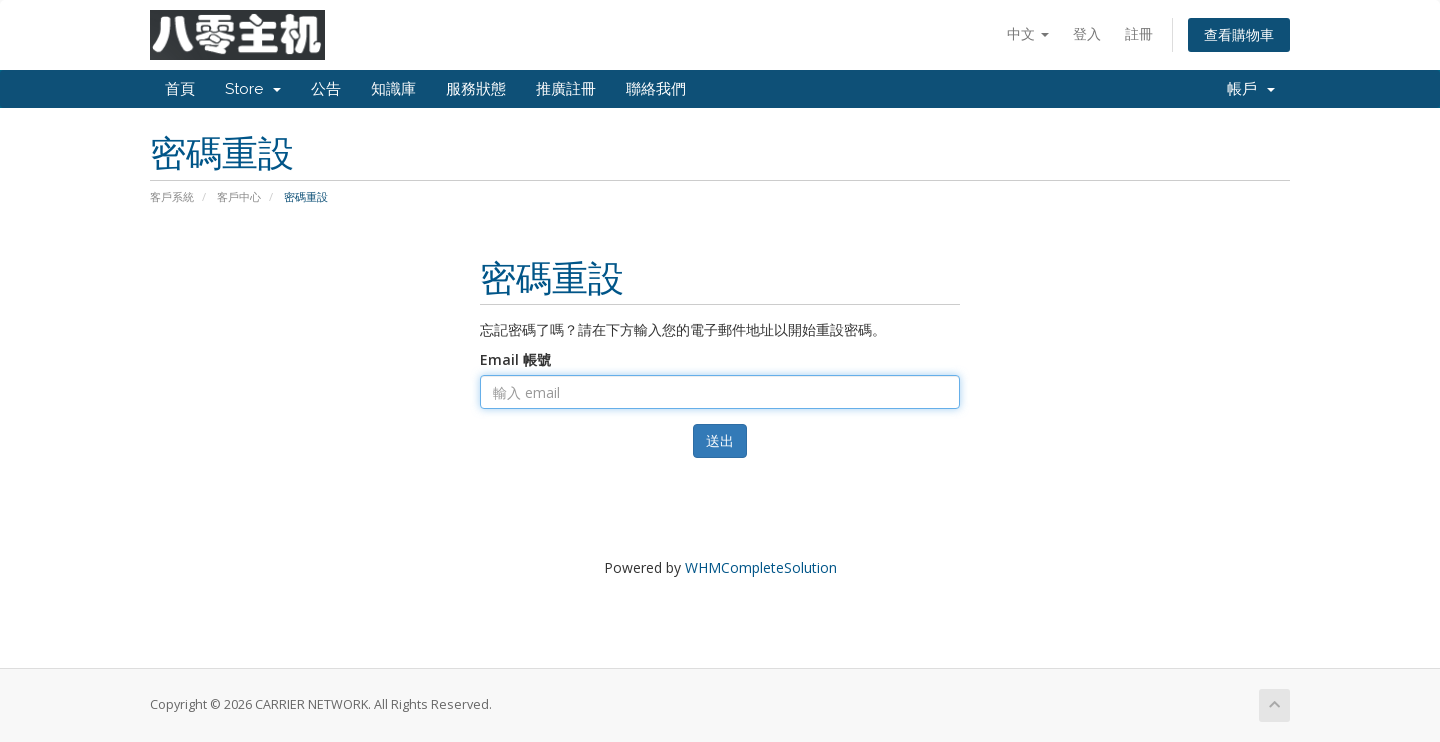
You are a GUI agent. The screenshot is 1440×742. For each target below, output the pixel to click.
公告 (326, 89)
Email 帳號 (515, 359)
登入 (1087, 33)
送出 (720, 440)
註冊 (1139, 33)
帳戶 (1251, 89)
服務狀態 (476, 89)
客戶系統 (172, 196)
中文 (1028, 33)
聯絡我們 (656, 89)
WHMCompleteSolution (761, 567)
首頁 (180, 89)
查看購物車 (1239, 34)
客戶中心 (239, 196)
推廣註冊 (566, 89)
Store (253, 89)
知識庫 (393, 89)
